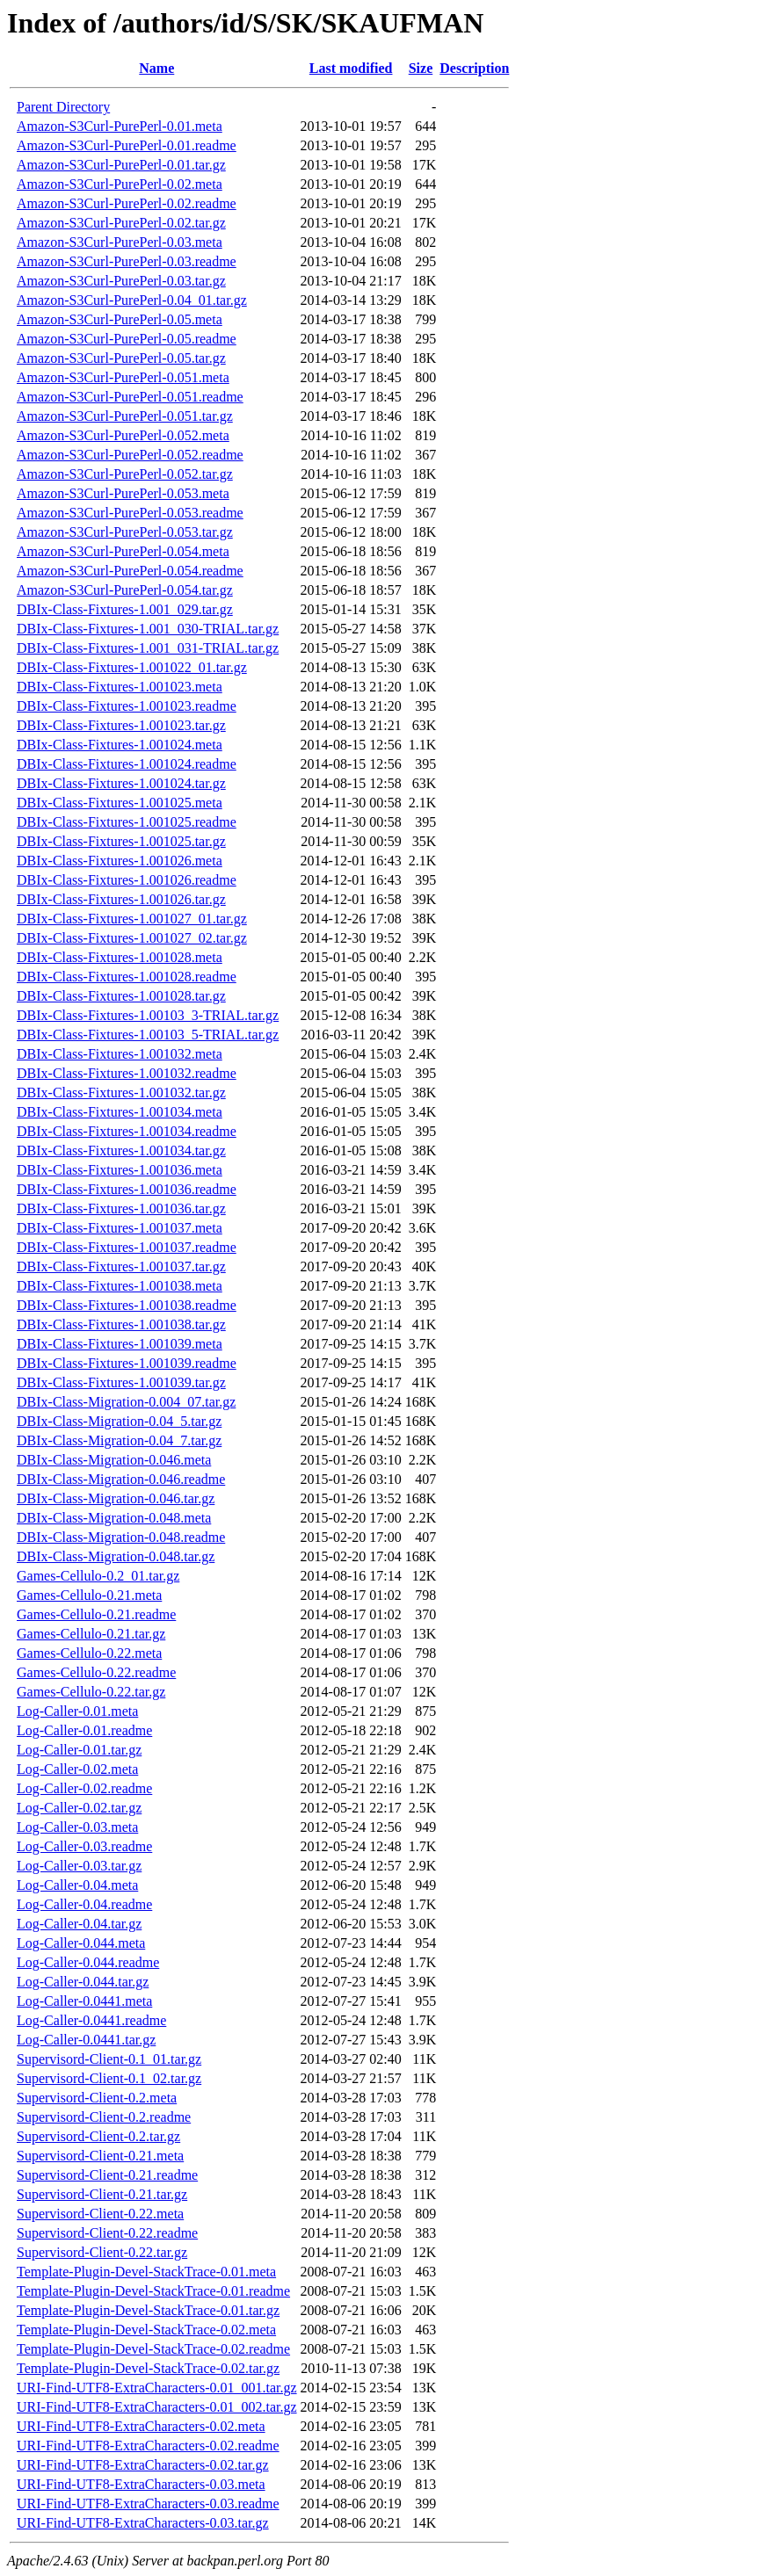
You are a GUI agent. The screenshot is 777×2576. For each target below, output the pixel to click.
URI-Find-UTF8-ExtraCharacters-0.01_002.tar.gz (157, 2406)
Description (474, 68)
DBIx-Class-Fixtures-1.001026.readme (126, 879)
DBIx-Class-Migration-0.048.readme (121, 1537)
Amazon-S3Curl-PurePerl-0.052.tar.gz (125, 474)
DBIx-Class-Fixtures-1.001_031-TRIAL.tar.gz (148, 647)
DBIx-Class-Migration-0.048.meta (114, 1517)
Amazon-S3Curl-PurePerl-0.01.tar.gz (121, 164)
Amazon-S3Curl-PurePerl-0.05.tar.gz (121, 358)
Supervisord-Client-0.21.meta (100, 2155)
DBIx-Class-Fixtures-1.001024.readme (126, 763)
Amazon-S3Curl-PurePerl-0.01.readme (126, 145)
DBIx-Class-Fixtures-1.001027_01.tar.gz (132, 918)
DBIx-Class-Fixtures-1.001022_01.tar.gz (132, 667)
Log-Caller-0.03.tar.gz (79, 1865)
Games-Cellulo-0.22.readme (96, 1672)
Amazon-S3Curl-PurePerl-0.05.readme (126, 338)
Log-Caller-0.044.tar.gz (83, 1981)
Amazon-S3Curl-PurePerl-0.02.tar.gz (121, 222)
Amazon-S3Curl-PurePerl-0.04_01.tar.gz (132, 300)
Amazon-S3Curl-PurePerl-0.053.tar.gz (125, 532)
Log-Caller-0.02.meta (77, 1769)
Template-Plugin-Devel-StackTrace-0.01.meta (146, 2271)
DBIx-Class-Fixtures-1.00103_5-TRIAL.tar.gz (148, 1034)
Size (421, 68)
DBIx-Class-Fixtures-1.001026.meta (119, 860)
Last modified (351, 68)
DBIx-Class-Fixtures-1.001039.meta (119, 1343)
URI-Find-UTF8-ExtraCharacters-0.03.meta (141, 2484)
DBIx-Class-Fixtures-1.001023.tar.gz (121, 725)
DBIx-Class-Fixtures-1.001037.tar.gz (121, 1266)
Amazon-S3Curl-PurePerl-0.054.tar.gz (125, 589)
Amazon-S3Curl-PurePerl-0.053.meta (123, 493)
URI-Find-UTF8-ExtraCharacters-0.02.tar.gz (143, 2464)
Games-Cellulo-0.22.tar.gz (91, 1691)
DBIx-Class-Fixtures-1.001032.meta (119, 1053)
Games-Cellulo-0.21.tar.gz (91, 1633)
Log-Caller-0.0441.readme (91, 2020)
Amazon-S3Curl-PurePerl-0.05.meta (119, 319)
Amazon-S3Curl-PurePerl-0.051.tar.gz (125, 416)
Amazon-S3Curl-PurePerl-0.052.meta (123, 435)
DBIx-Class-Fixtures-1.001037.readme (126, 1247)
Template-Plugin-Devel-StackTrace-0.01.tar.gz (148, 2310)
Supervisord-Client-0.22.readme (107, 2232)
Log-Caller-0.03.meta (77, 1827)
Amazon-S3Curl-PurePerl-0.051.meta (123, 377)
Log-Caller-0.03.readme (84, 1846)
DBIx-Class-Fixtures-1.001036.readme (126, 1189)
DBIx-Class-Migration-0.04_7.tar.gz (119, 1440)
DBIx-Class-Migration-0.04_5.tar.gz (119, 1421)
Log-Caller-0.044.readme (88, 1962)
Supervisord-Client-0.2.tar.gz (98, 2136)
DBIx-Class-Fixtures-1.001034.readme (126, 1131)
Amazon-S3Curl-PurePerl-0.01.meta (119, 126)
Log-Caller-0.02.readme (84, 1788)
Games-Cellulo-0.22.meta (89, 1653)
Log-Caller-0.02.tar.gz (79, 1807)
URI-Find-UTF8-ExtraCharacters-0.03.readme (148, 2503)
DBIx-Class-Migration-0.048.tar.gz (115, 1556)
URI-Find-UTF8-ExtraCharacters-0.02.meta (141, 2426)
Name (156, 68)
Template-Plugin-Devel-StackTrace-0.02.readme (153, 2348)
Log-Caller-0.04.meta (77, 1885)
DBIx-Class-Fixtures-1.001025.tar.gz (121, 841)
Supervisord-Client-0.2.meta (97, 2097)
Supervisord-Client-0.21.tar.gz (102, 2194)
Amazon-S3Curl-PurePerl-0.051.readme (130, 396)
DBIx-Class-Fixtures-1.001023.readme (126, 705)
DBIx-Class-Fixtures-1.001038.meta (119, 1285)
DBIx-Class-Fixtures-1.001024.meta (119, 744)
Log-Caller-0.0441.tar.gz (86, 2039)
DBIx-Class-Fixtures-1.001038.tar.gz (121, 1324)
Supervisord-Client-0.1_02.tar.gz (109, 2078)
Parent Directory (63, 106)
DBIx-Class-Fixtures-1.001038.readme (126, 1305)
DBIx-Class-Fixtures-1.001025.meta (119, 802)
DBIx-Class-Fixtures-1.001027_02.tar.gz (132, 937)
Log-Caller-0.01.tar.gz (79, 1749)
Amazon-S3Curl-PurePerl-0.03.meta (119, 242)
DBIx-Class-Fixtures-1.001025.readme (126, 821)
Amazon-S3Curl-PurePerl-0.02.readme (126, 203)
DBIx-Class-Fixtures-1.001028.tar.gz (121, 995)
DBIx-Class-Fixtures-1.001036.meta (119, 1169)
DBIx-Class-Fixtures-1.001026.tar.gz (121, 899)
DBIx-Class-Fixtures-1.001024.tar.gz (121, 783)
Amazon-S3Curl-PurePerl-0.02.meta (119, 184)
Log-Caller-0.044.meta (81, 1943)
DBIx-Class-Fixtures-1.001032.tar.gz (121, 1092)
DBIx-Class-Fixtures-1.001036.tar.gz (121, 1208)
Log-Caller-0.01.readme (84, 1730)
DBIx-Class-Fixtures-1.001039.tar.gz (121, 1382)
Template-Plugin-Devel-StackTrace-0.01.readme (153, 2290)
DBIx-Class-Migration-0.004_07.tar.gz (126, 1401)
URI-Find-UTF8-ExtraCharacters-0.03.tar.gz (143, 2522)
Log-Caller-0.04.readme (84, 1904)
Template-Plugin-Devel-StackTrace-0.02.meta (146, 2329)
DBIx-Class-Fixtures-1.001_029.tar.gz (125, 609)
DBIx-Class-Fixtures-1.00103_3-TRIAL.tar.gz (148, 1015)
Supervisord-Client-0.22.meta (100, 2213)
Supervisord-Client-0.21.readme (107, 2174)
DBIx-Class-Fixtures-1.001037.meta (119, 1227)
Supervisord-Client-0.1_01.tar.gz (109, 2058)
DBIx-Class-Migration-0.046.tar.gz (115, 1498)
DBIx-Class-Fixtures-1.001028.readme (126, 976)
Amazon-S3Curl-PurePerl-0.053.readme (130, 512)
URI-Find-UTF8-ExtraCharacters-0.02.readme (148, 2445)
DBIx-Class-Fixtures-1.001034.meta (119, 1111)
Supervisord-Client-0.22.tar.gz (102, 2252)
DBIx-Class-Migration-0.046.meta (114, 1459)
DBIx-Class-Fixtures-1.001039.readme (126, 1363)
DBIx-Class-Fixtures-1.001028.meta (119, 957)
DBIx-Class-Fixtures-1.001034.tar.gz (121, 1150)
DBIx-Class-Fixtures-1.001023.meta (119, 686)
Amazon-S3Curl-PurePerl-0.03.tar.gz (121, 280)
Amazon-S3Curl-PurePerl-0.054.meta (123, 551)
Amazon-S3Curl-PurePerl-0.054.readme (130, 570)
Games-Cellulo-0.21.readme (96, 1614)
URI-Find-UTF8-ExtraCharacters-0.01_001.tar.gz (157, 2387)
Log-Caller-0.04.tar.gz (79, 1923)
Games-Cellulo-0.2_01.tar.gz (98, 1575)
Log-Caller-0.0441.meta (84, 2001)
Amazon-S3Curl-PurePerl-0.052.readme (130, 454)
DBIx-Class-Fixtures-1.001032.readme (126, 1073)
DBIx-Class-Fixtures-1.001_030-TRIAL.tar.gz (148, 628)
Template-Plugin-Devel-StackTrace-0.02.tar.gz (148, 2368)
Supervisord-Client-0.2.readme (104, 2116)
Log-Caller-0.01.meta (77, 1711)
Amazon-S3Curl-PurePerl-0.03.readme (126, 261)
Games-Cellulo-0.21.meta (89, 1595)
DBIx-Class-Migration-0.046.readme (121, 1479)
